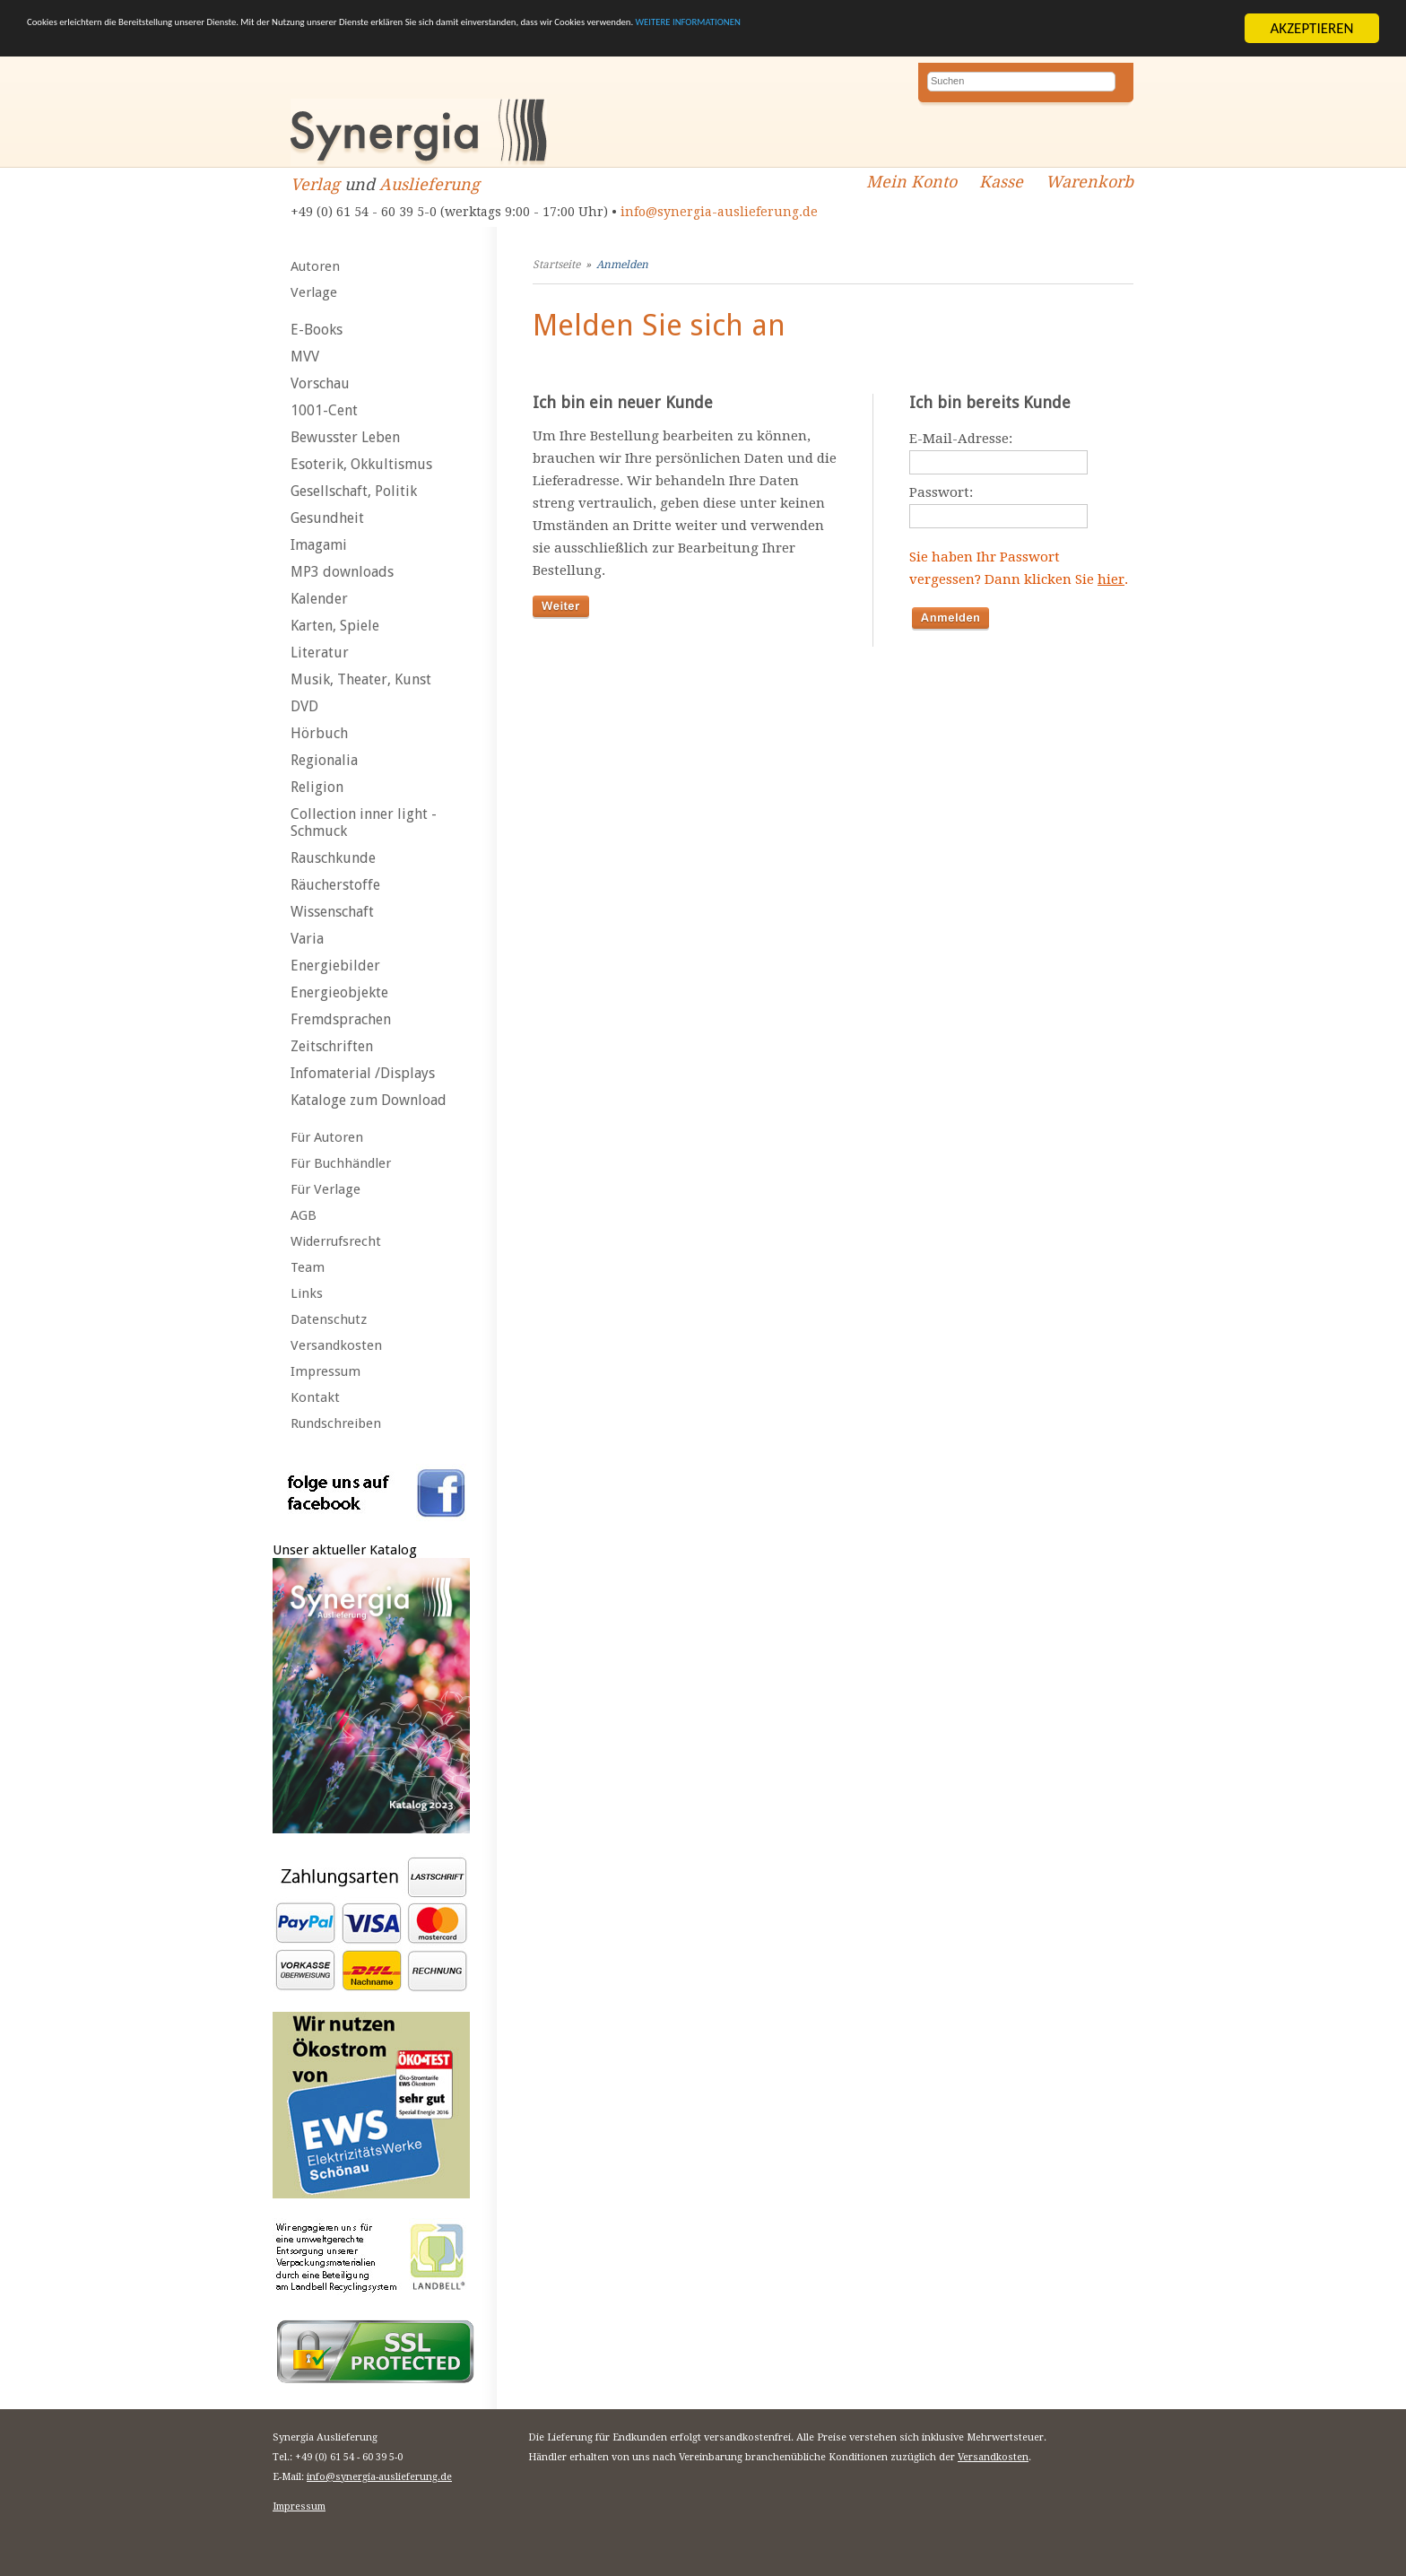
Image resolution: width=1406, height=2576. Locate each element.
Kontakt (315, 1397)
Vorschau (320, 383)
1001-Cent (324, 410)
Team (308, 1267)
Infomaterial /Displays (363, 1073)
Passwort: (941, 492)
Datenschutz (329, 1319)
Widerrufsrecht (336, 1241)
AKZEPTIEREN (1311, 28)
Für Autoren (327, 1137)
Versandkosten (336, 1345)
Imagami (319, 544)
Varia (307, 938)
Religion (317, 787)
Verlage (314, 292)
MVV (305, 356)
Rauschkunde (333, 857)
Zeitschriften (332, 1046)
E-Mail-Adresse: (960, 439)
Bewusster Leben (345, 437)
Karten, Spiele (335, 625)
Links (307, 1293)
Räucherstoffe (335, 884)
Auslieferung (429, 184)
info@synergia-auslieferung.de (719, 212)
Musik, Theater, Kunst (361, 679)
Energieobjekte (339, 992)
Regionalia (324, 760)
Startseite (556, 264)
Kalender (319, 598)
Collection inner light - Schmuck (364, 822)
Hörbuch (319, 733)
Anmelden (622, 264)
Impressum (325, 1371)
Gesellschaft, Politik (354, 491)
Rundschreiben (336, 1423)
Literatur (320, 652)
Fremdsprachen (341, 1019)
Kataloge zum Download (369, 1100)
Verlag (315, 184)
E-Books (317, 329)
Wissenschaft (332, 911)
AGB (304, 1215)
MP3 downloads (342, 571)
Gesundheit (327, 518)
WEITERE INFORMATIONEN (1077, 29)
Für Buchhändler (341, 1163)
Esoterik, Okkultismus (361, 464)
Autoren (315, 266)
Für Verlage (325, 1189)
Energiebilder (335, 965)
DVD (304, 706)
